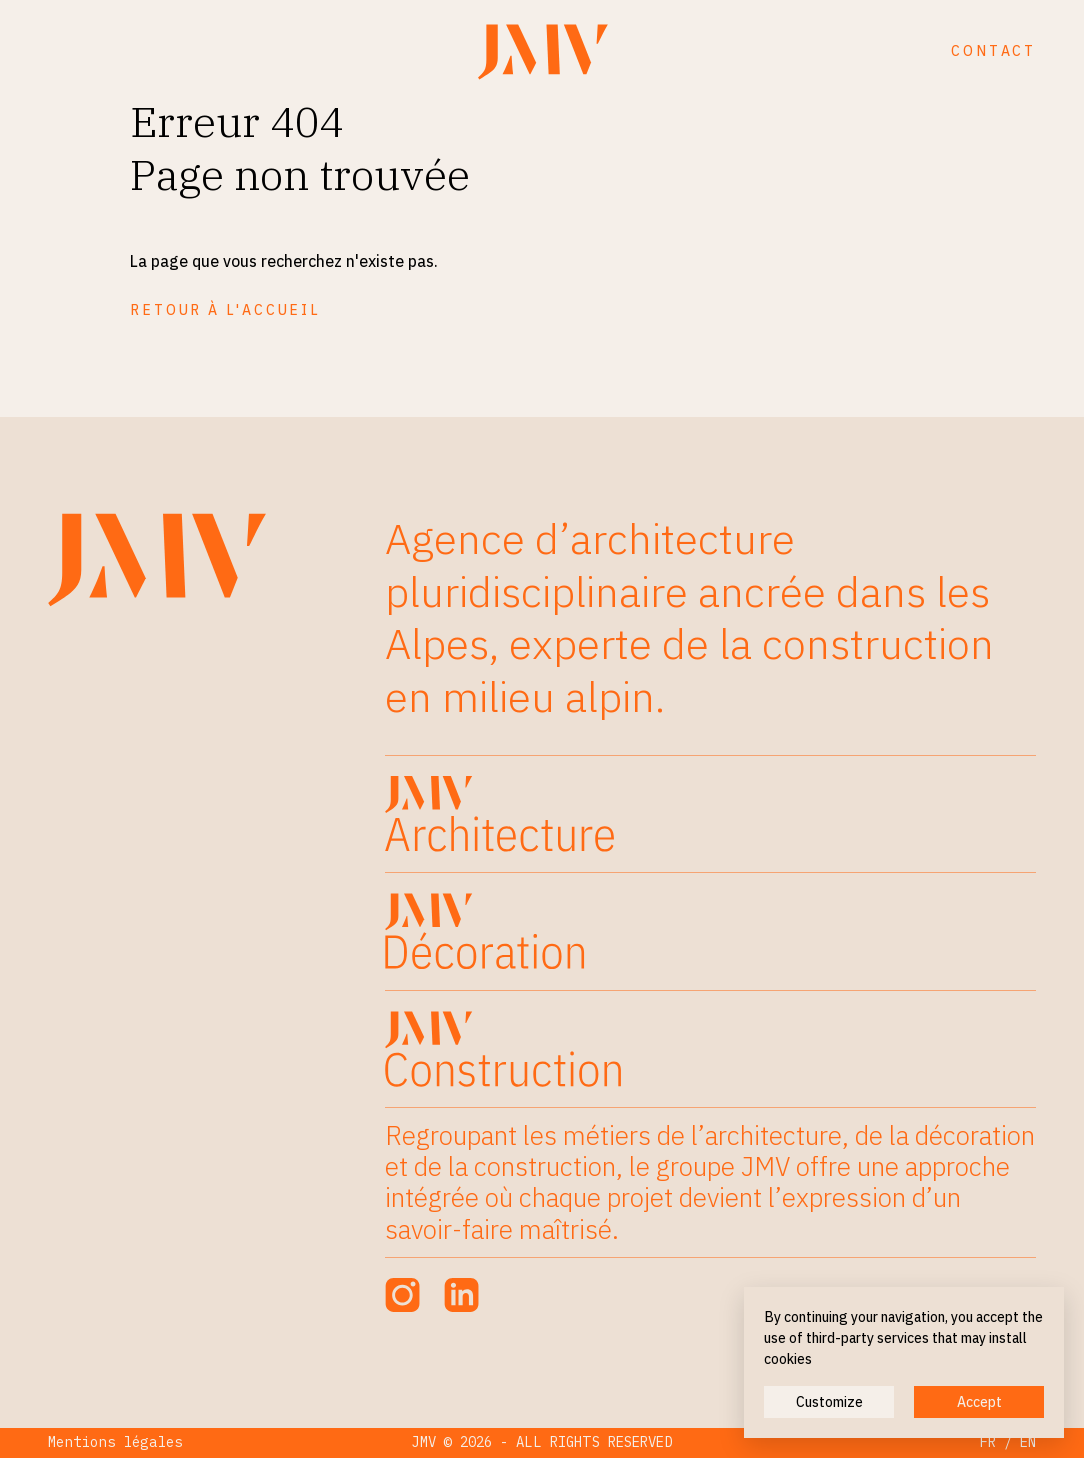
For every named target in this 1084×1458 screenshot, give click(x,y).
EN (1028, 1442)
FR (988, 1442)
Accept (979, 1402)
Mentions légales (115, 1442)
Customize (829, 1402)
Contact (993, 51)
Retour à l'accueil (225, 310)
